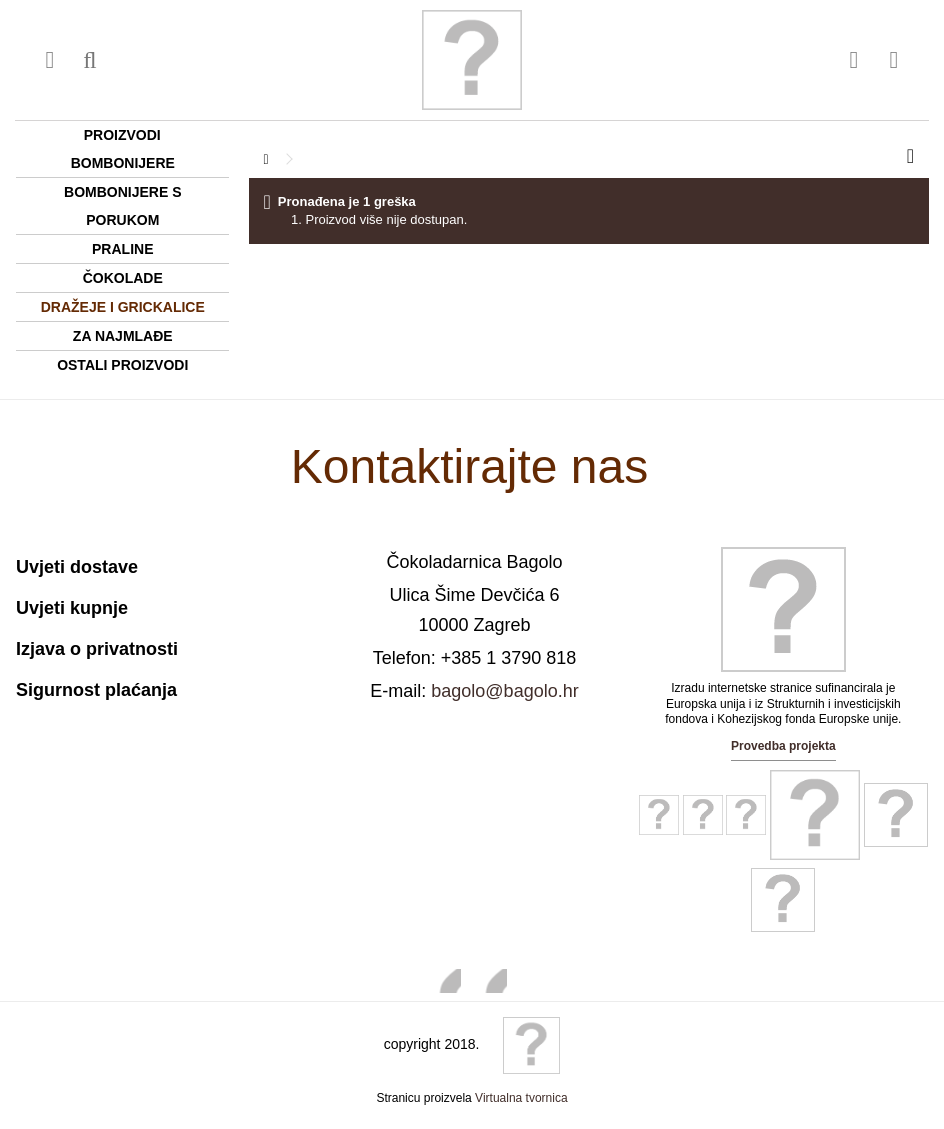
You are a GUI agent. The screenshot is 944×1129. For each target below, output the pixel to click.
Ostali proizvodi (122, 365)
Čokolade (123, 278)
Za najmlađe (123, 336)
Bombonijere (123, 163)
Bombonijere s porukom (122, 206)
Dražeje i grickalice (123, 307)
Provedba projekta (783, 746)
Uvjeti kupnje (72, 608)
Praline (122, 249)
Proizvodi (122, 135)
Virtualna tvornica (521, 1098)
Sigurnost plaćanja (96, 690)
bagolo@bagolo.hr (504, 691)
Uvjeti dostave (77, 567)
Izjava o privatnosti (97, 649)
